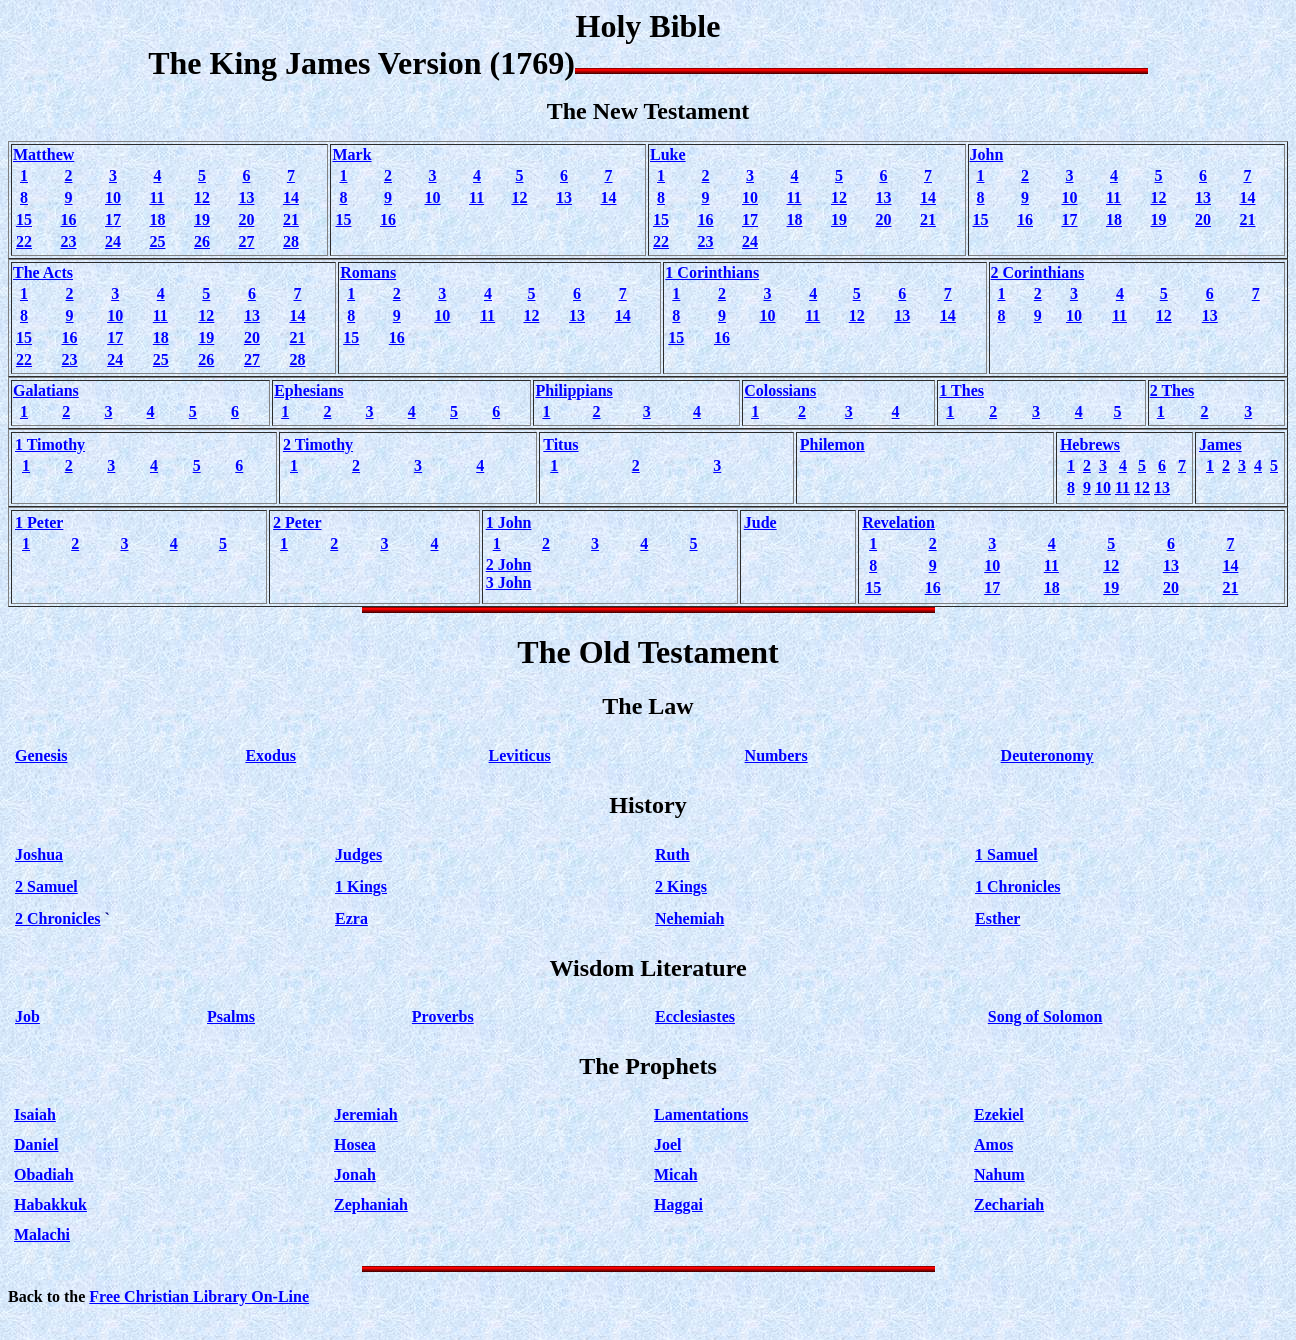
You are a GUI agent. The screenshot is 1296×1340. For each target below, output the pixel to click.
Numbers (776, 755)
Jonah (355, 1174)
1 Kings (361, 886)
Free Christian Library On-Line (199, 1296)
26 (202, 241)
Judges (358, 854)
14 (291, 197)
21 (291, 219)
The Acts (43, 272)
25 (157, 241)
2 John (509, 564)
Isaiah (35, 1114)
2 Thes (1172, 390)
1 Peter (39, 522)
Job (27, 1016)
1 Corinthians (712, 272)
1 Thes (961, 390)
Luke (668, 154)
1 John (509, 522)
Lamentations (701, 1114)
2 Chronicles (57, 918)
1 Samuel (1006, 854)
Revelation (898, 522)
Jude (760, 522)
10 (113, 197)
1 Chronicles (1017, 886)
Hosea (355, 1144)
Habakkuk (50, 1204)
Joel (668, 1144)
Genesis (41, 755)
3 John (509, 582)
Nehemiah (689, 918)
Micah (676, 1174)
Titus (560, 444)
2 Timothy (318, 444)
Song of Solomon (1045, 1016)
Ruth (672, 854)
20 (246, 219)
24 (113, 241)
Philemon (832, 444)
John (987, 154)
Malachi (42, 1234)
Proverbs (443, 1016)
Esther (997, 918)
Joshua (39, 854)
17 (113, 219)
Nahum (999, 1174)
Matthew (43, 154)
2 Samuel (46, 886)
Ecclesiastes (695, 1016)
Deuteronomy (1047, 755)
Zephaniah (371, 1204)
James (1220, 444)
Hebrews (1090, 444)
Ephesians (308, 390)
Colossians (780, 390)
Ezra (351, 918)
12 (202, 197)
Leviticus (520, 755)
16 (68, 219)
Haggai (678, 1204)
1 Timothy (50, 444)
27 (246, 241)
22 (24, 241)
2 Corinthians (1038, 272)
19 (202, 219)
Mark (351, 154)
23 (68, 241)
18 (157, 219)
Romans (368, 272)
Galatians (46, 390)
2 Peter (297, 522)
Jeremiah (366, 1114)
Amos (993, 1144)
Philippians (573, 390)
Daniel (36, 1144)
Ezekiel (999, 1114)
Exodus (270, 755)
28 (291, 241)
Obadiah (44, 1174)
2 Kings (681, 886)
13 (246, 197)
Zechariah (1009, 1204)
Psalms (231, 1016)
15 (24, 219)
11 (156, 197)
